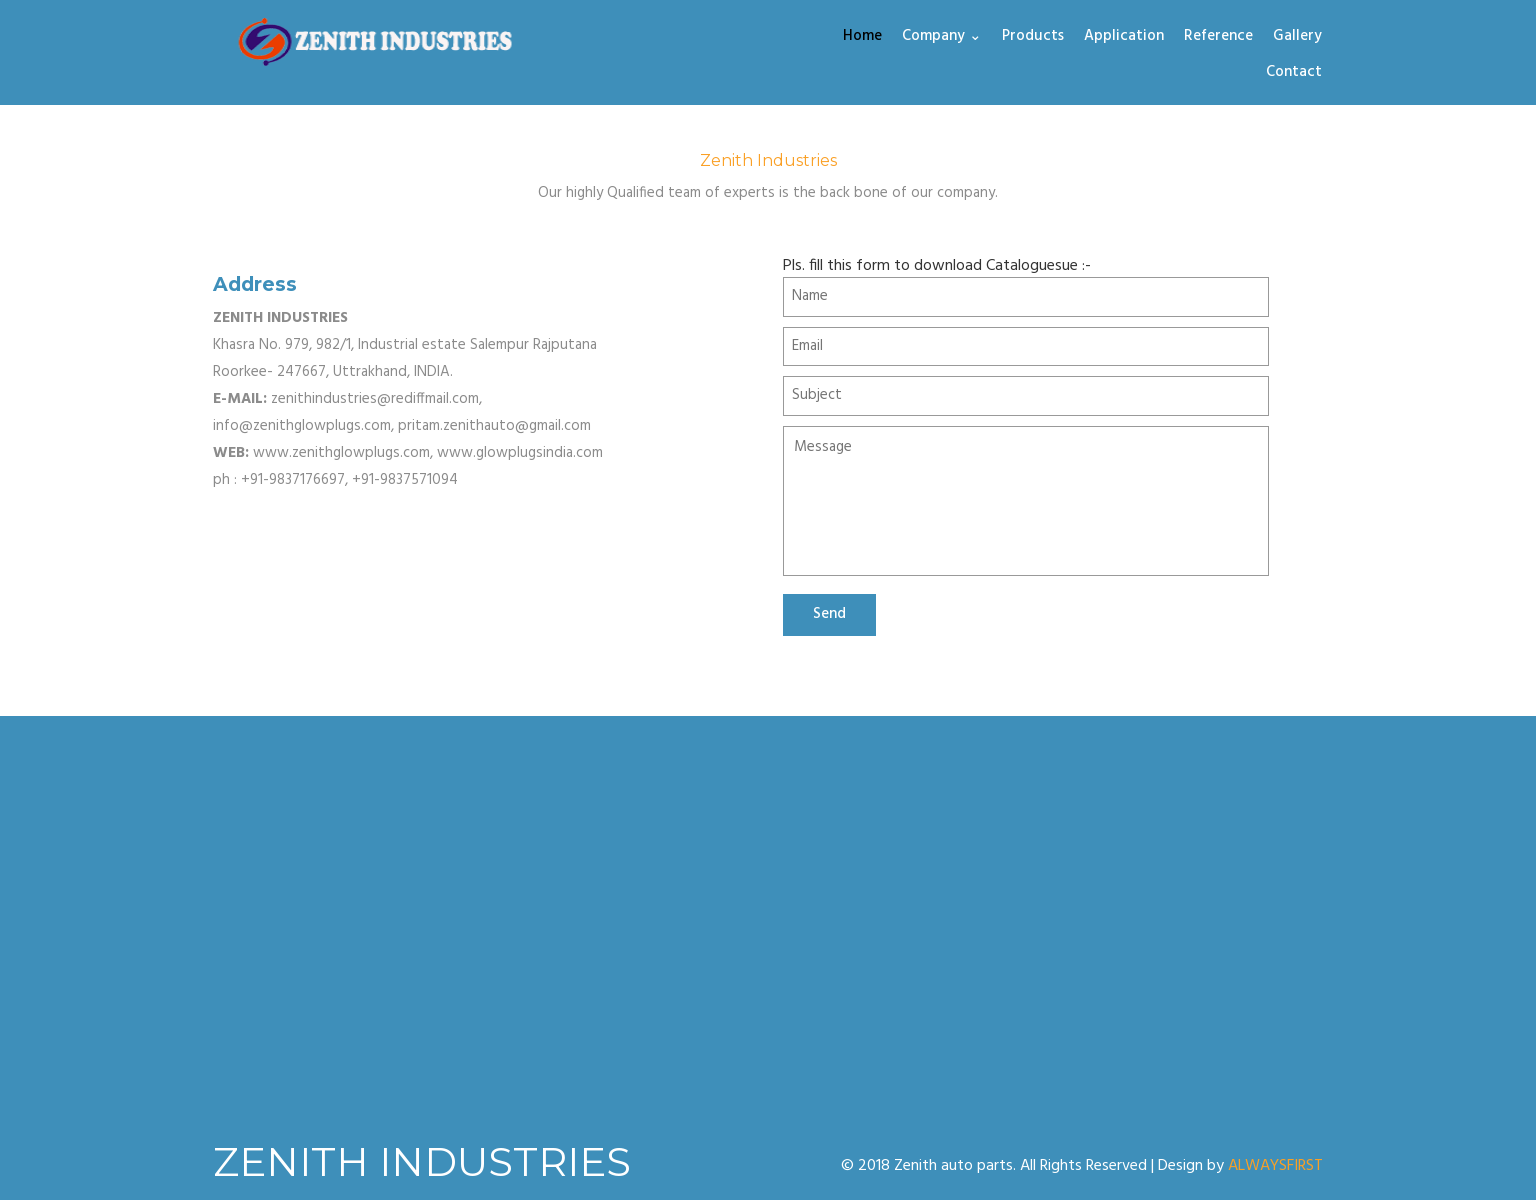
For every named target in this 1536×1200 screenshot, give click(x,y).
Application (1124, 37)
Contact (1294, 73)
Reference (1218, 37)
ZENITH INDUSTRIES (422, 1161)
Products (1033, 37)
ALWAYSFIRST (1275, 1166)
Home (862, 37)
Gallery (1297, 37)
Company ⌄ (942, 37)
